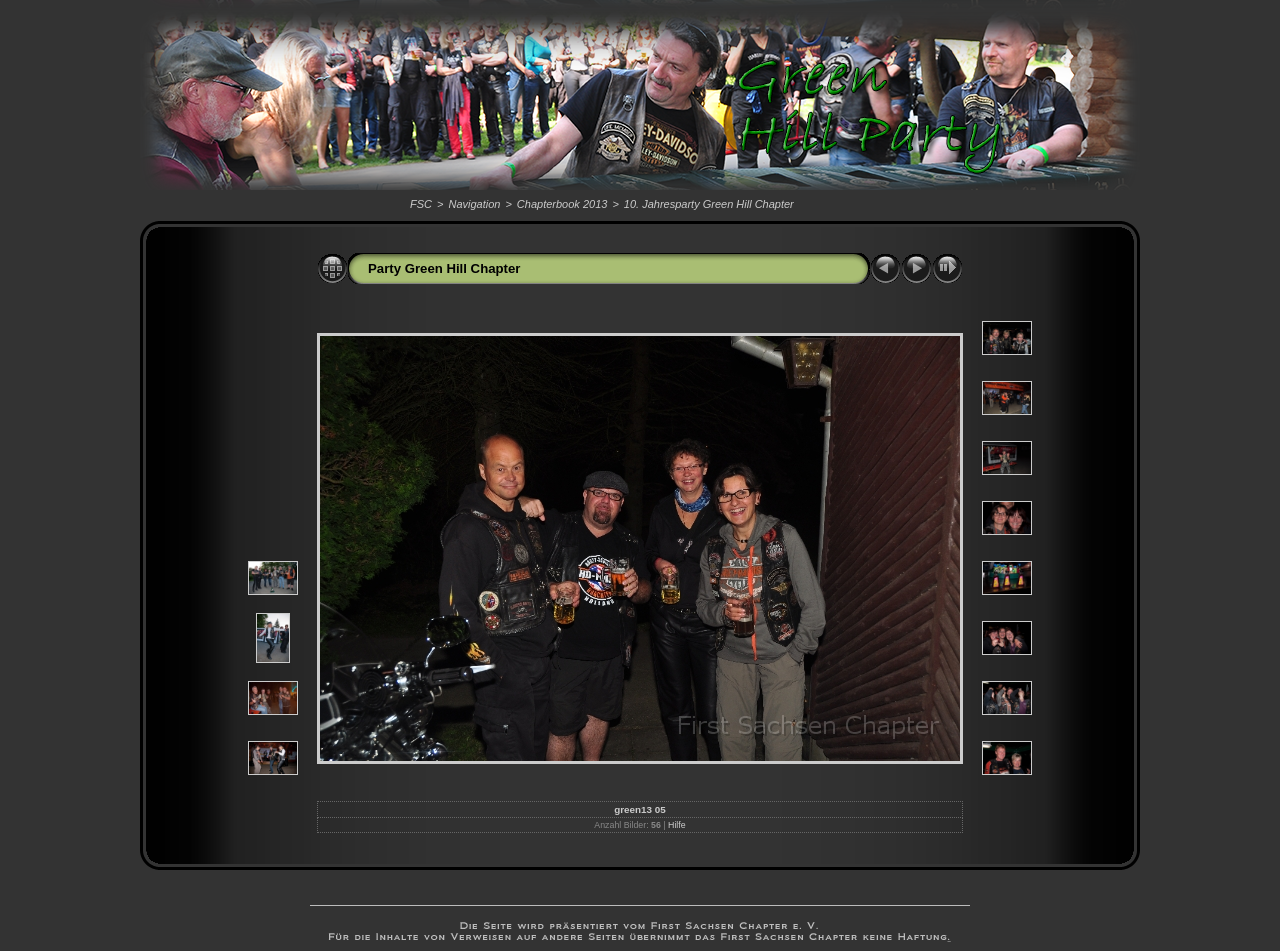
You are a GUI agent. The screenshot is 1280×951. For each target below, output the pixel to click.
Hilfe (677, 825)
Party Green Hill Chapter (444, 268)
